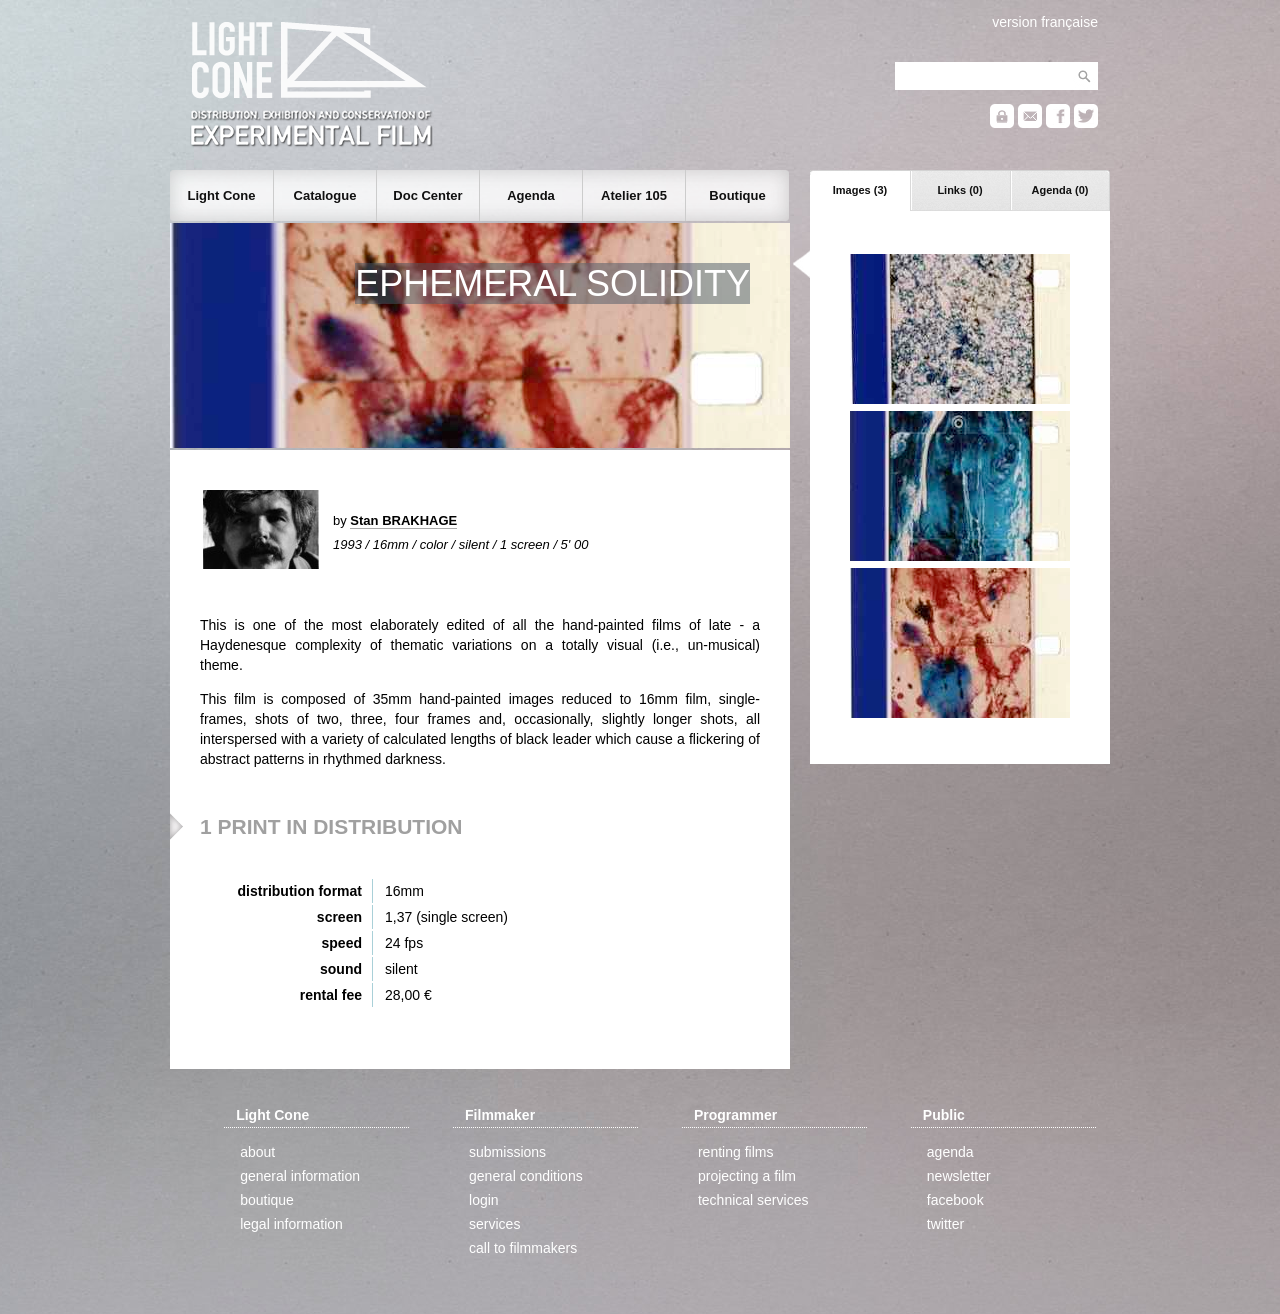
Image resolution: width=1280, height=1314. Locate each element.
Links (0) (959, 190)
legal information (291, 1224)
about (257, 1152)
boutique (267, 1200)
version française (1045, 22)
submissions (507, 1152)
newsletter (959, 1176)
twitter (945, 1224)
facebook (955, 1200)
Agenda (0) (1060, 190)
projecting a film (747, 1176)
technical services (753, 1200)
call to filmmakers (523, 1248)
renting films (735, 1152)
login (484, 1200)
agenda (950, 1152)
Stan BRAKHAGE (403, 520)
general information (300, 1176)
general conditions (526, 1176)
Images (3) (860, 190)
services (494, 1224)
